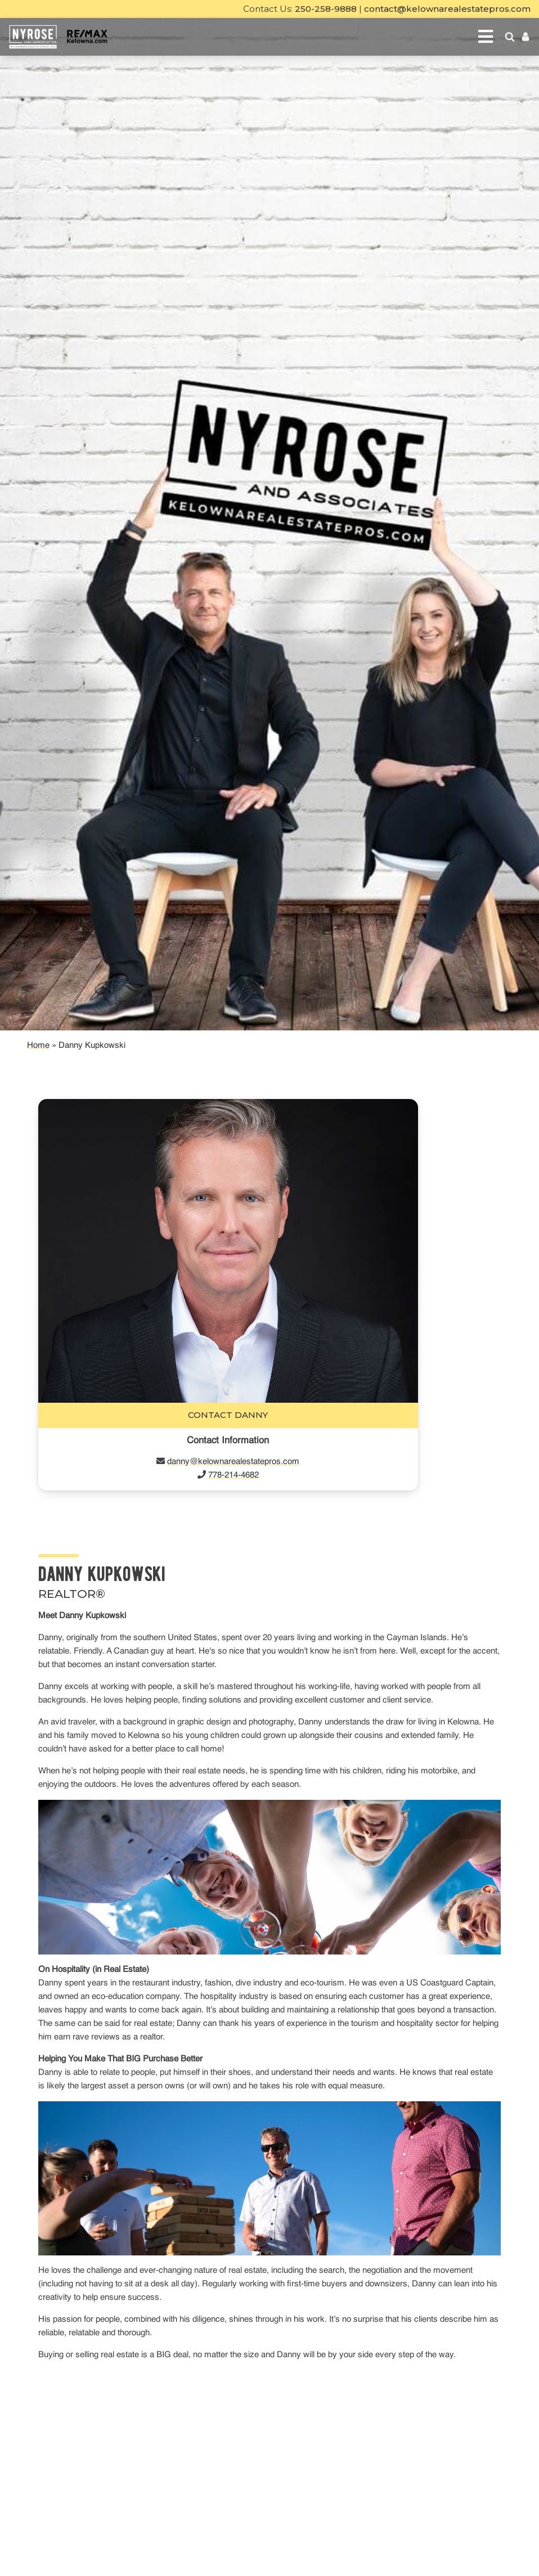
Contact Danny (228, 1414)
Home (38, 1045)
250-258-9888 (326, 8)
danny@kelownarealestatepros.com (233, 1461)
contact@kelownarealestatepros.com (447, 8)
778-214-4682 (233, 1475)
